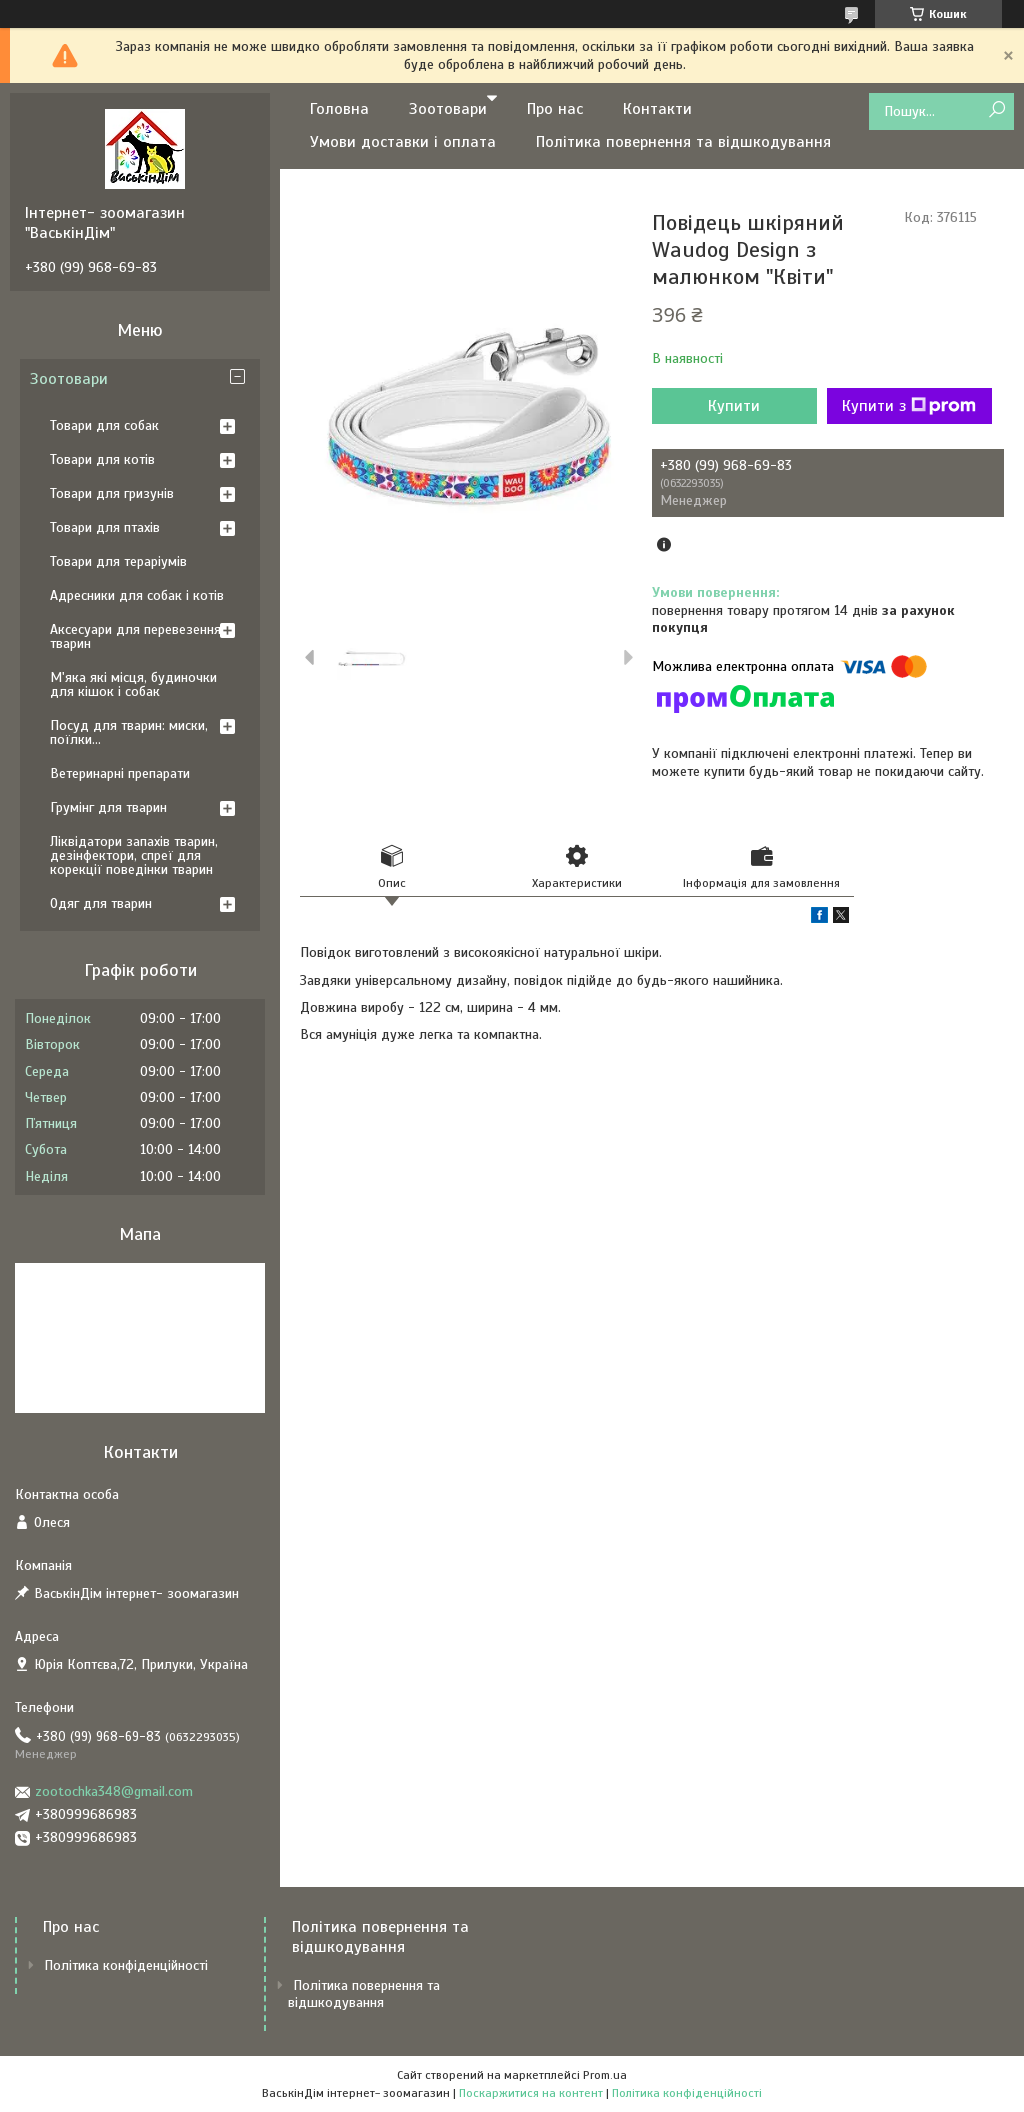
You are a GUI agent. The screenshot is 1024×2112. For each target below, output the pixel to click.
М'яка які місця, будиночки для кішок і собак (133, 684)
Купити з (909, 406)
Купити (734, 406)
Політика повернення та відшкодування (683, 142)
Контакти (657, 109)
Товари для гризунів (112, 493)
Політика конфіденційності (126, 1965)
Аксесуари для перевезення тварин (135, 636)
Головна (339, 109)
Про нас (555, 109)
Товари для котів (102, 459)
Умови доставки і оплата (403, 142)
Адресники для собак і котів (137, 595)
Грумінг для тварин (108, 807)
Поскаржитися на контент (531, 2093)
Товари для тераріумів (118, 561)
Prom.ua (605, 2075)
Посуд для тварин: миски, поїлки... (129, 732)
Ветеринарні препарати (120, 773)
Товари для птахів (105, 527)
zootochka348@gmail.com (114, 1791)
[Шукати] (996, 110)
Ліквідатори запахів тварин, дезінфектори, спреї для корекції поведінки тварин (134, 855)
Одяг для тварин (101, 903)
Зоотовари (448, 109)
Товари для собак (104, 425)
